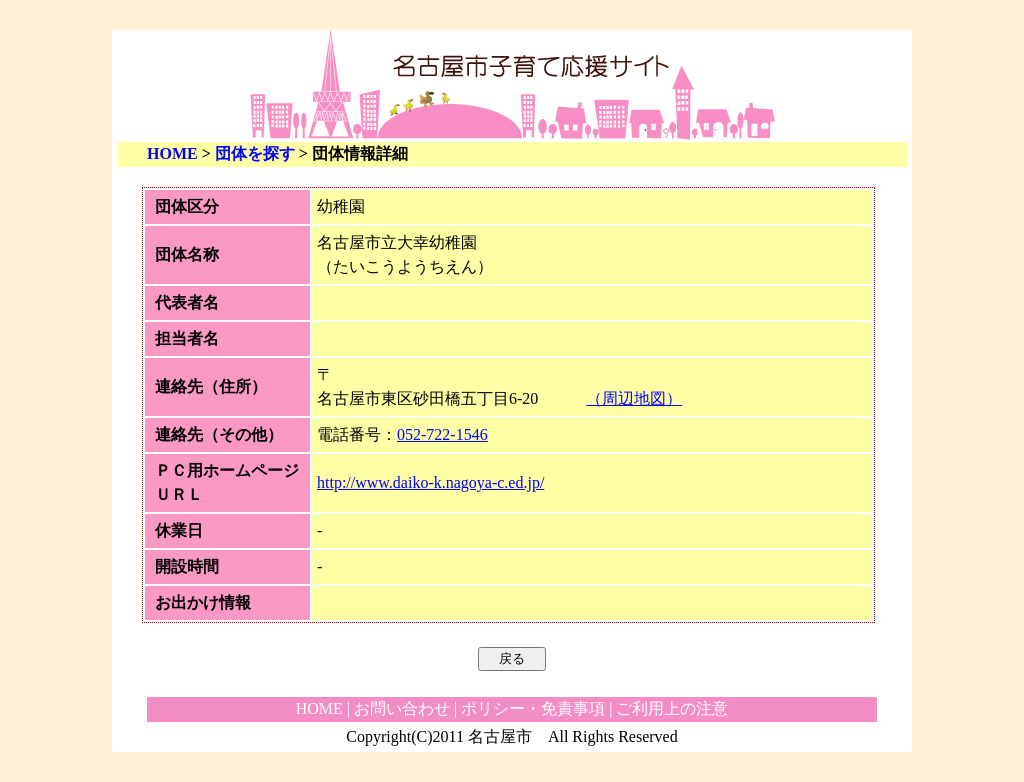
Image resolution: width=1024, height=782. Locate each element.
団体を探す (255, 153)
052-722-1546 (442, 434)
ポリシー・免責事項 (533, 708)
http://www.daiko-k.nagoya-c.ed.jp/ (430, 482)
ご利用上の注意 (672, 708)
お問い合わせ (402, 708)
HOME (172, 153)
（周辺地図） (634, 398)
